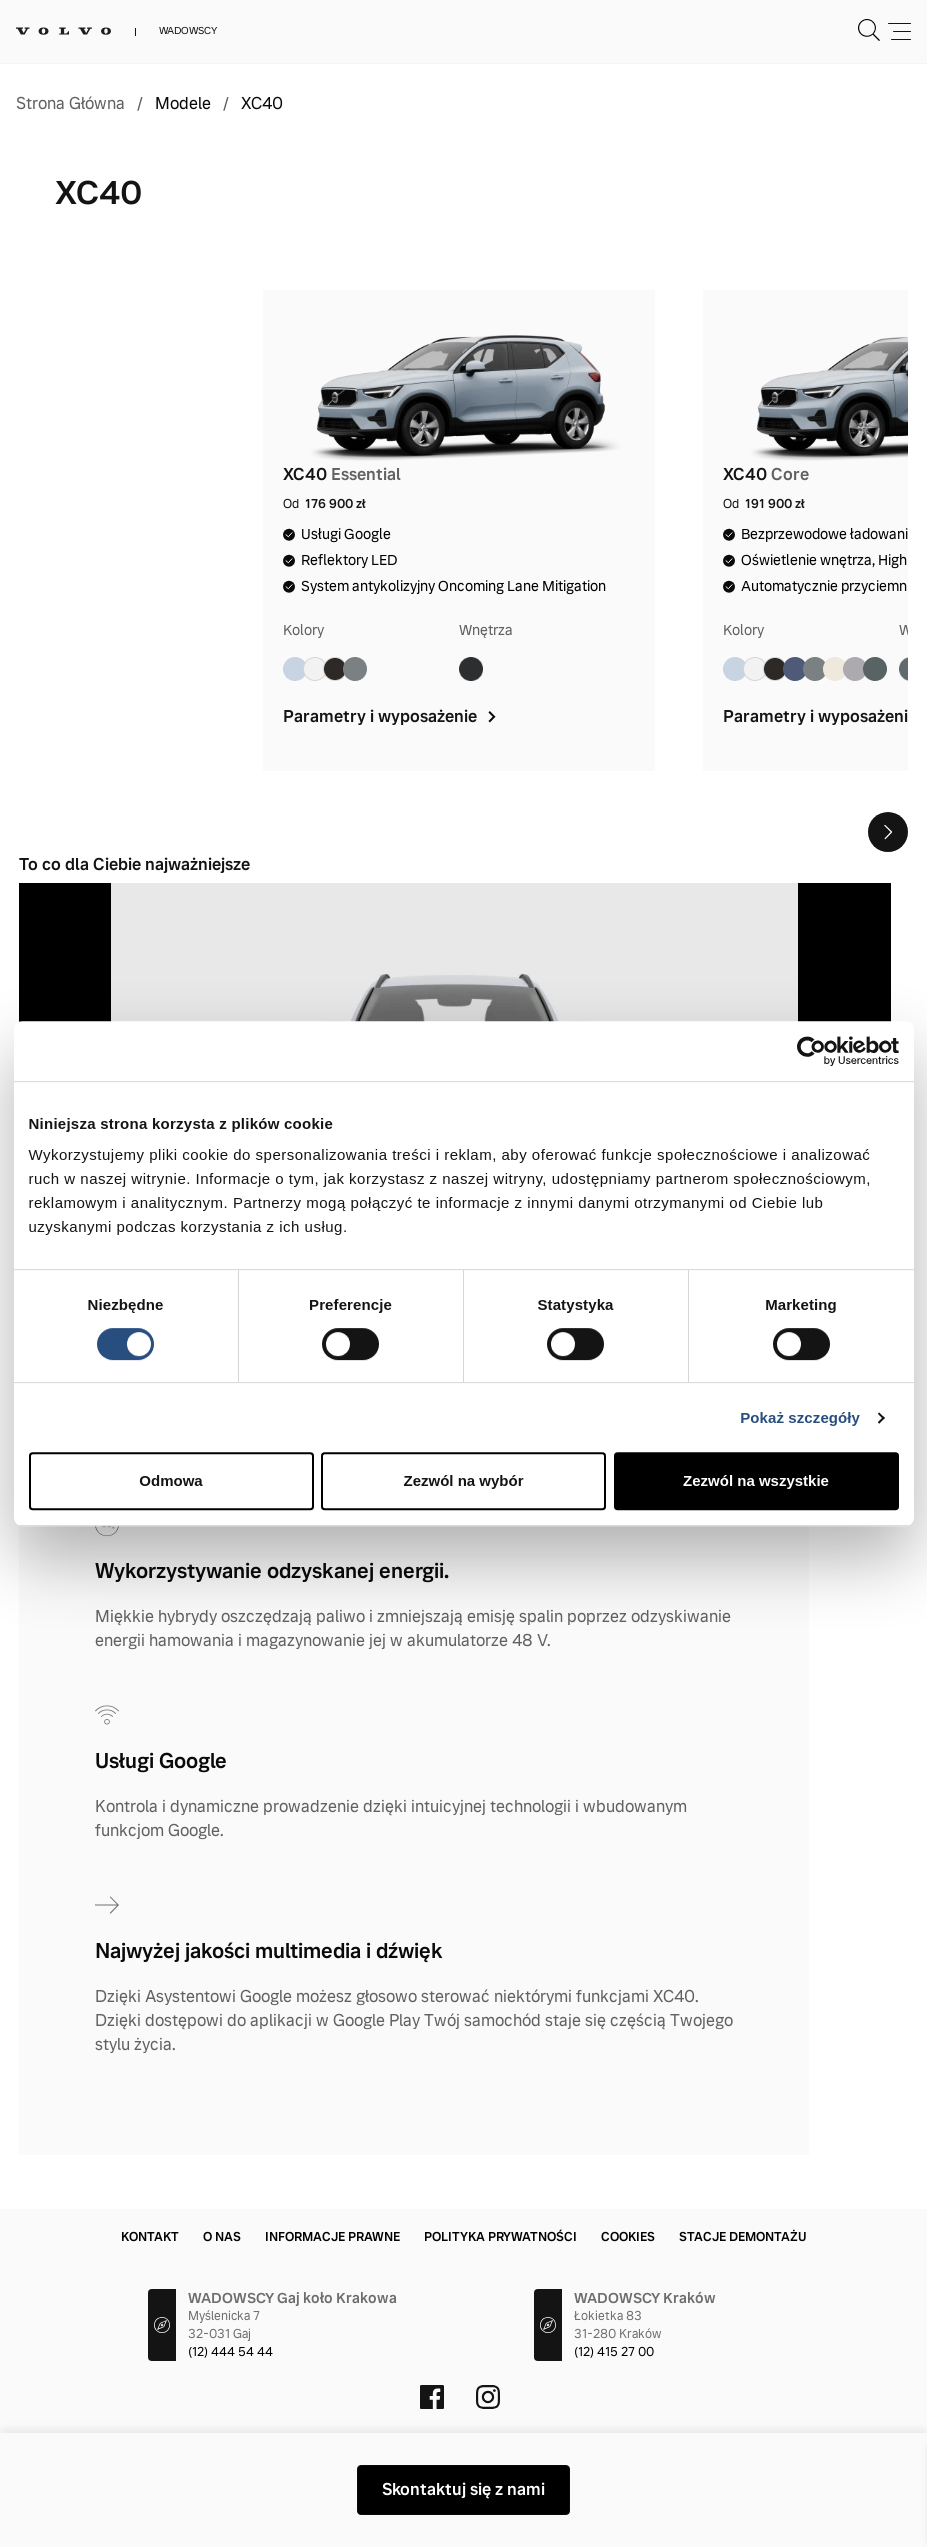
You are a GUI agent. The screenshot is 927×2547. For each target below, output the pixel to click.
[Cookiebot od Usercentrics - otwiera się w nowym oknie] (811, 1051)
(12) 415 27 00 (614, 2352)
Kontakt (150, 2237)
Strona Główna (70, 104)
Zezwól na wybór (463, 1480)
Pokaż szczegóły (800, 1417)
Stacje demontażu (742, 2237)
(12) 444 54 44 (230, 2352)
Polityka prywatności (500, 2237)
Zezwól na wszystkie (756, 1480)
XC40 (262, 104)
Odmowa (170, 1480)
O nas (222, 2237)
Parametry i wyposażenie (391, 716)
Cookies (628, 2237)
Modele (183, 104)
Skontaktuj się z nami (463, 2489)
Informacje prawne (332, 2237)
